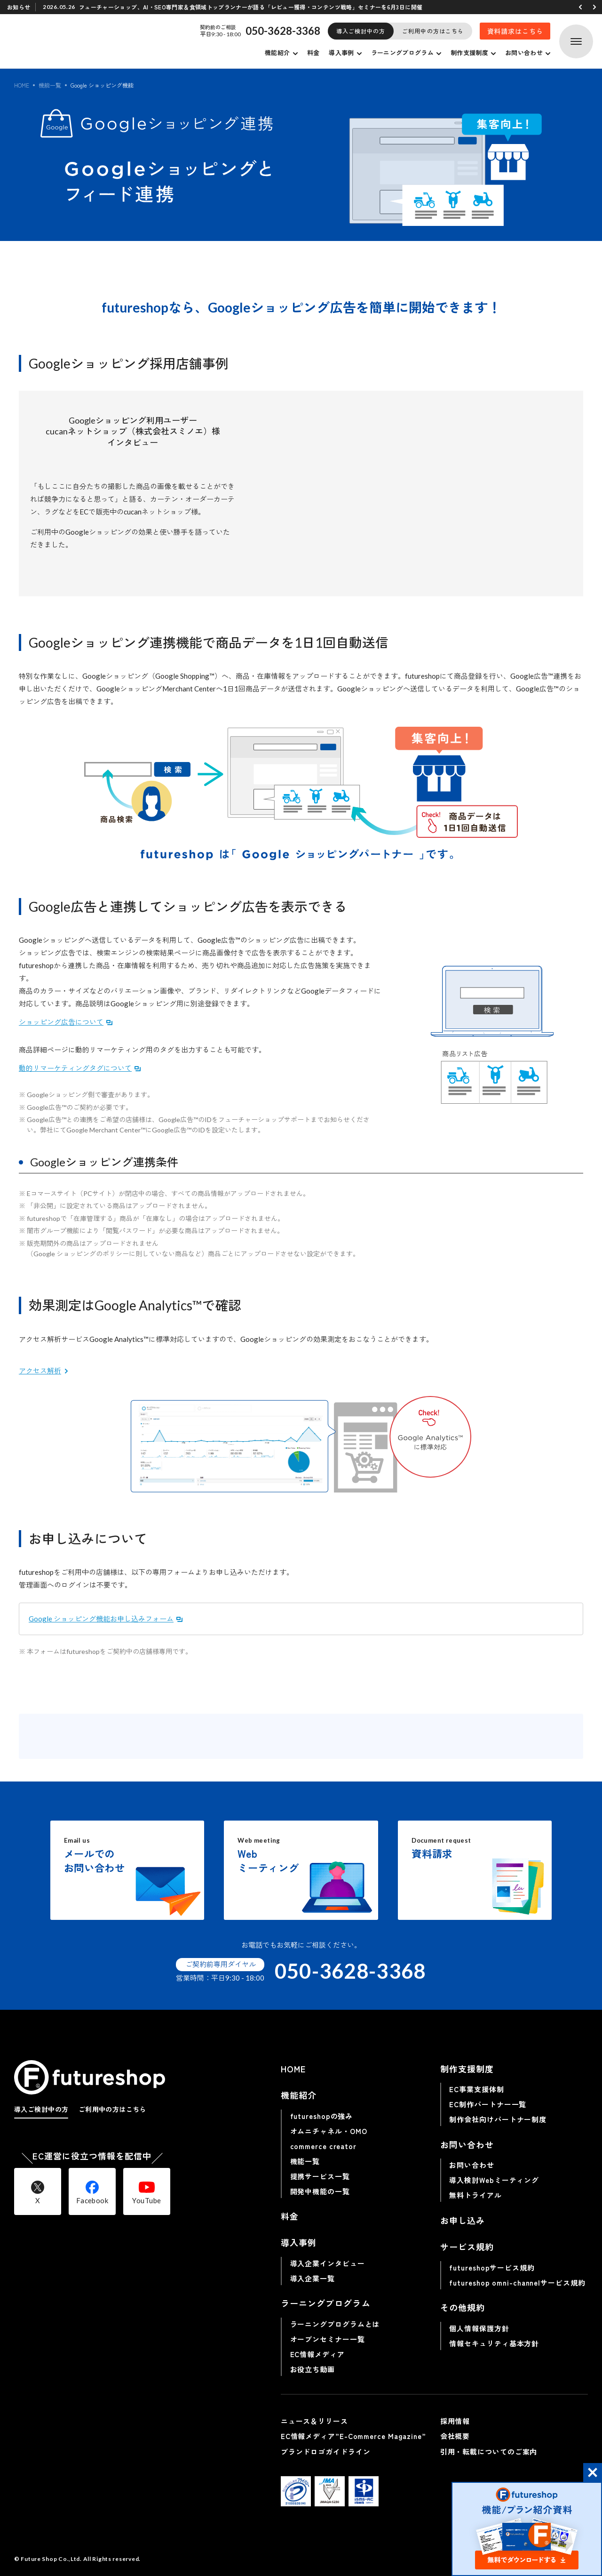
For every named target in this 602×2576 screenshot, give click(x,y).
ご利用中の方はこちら (433, 31)
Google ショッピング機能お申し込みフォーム (101, 1618)
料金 (313, 52)
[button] (580, 7)
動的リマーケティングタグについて (75, 1068)
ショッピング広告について (61, 1022)
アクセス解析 (40, 1370)
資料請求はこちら (515, 31)
